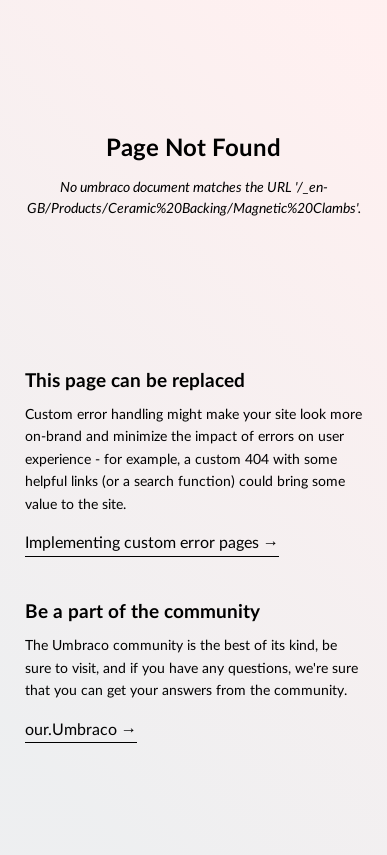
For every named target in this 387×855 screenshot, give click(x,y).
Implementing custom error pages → (152, 543)
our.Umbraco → (81, 730)
